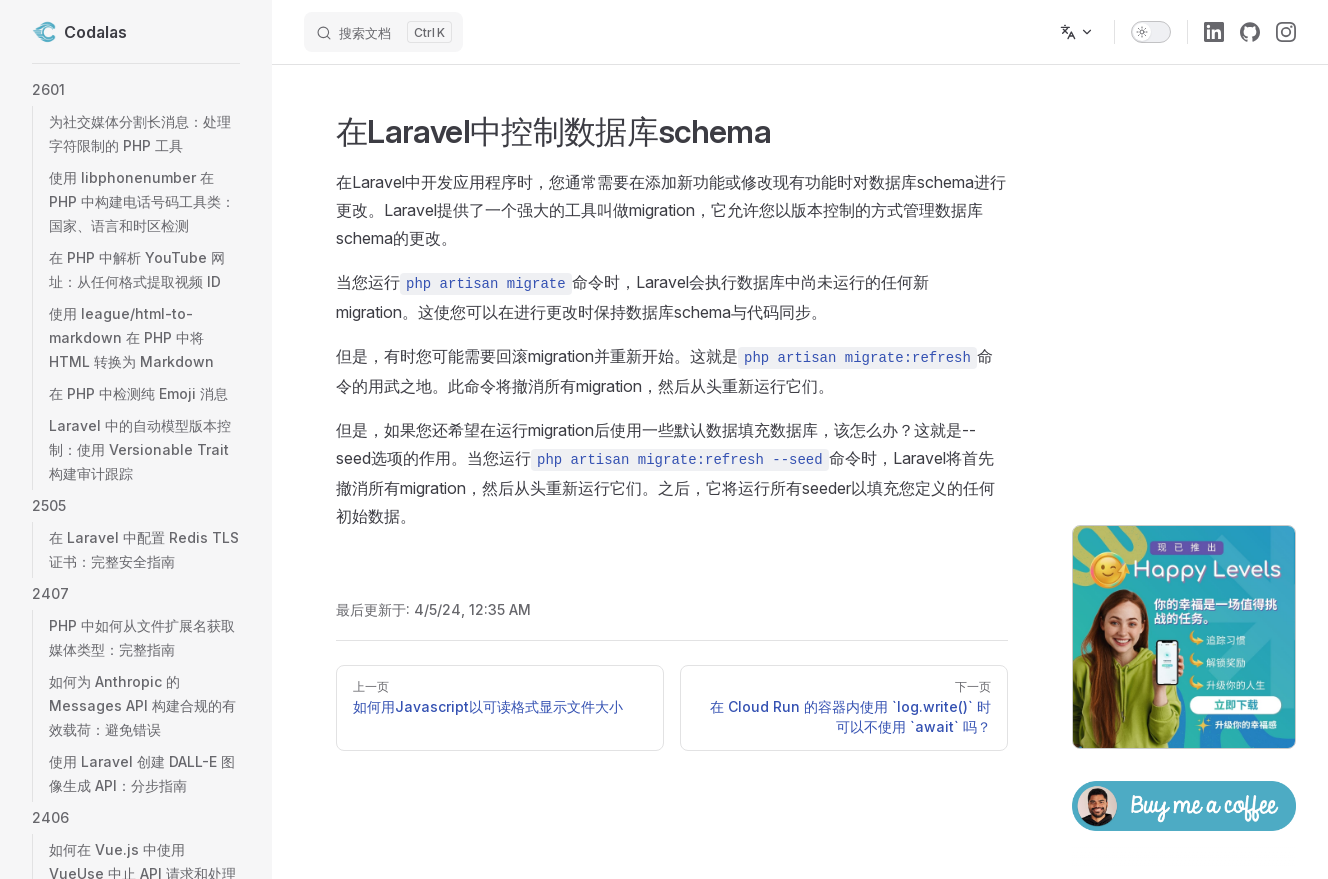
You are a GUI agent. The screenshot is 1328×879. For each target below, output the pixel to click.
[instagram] (1286, 32)
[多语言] (1077, 32)
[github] (1250, 32)
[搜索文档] (383, 32)
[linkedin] (1214, 32)
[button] (136, 90)
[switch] (1151, 32)
